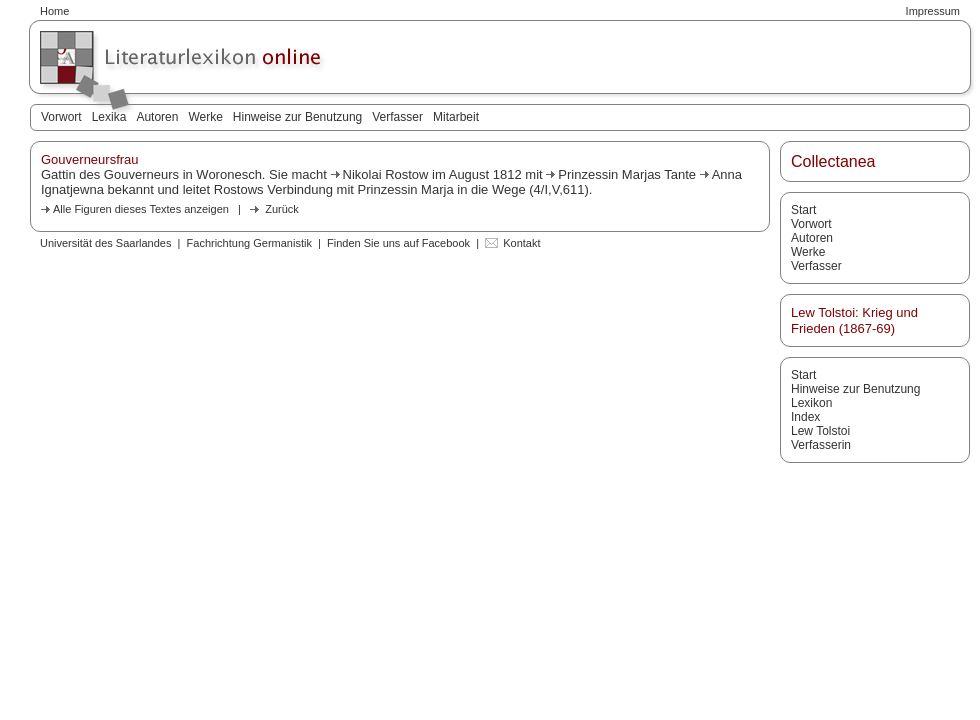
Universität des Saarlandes (105, 243)
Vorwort (61, 117)
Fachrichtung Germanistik (249, 243)
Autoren (157, 117)
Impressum (933, 11)
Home (54, 11)
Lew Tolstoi (820, 431)
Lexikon (811, 403)
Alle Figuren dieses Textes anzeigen (141, 209)
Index (805, 417)
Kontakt (521, 243)
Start (803, 210)
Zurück (282, 209)
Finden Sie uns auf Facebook (398, 243)
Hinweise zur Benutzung (297, 117)
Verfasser (397, 117)
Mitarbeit (456, 117)
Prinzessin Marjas (609, 174)
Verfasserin (821, 445)
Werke (205, 117)
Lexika (109, 117)
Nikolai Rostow (386, 174)
